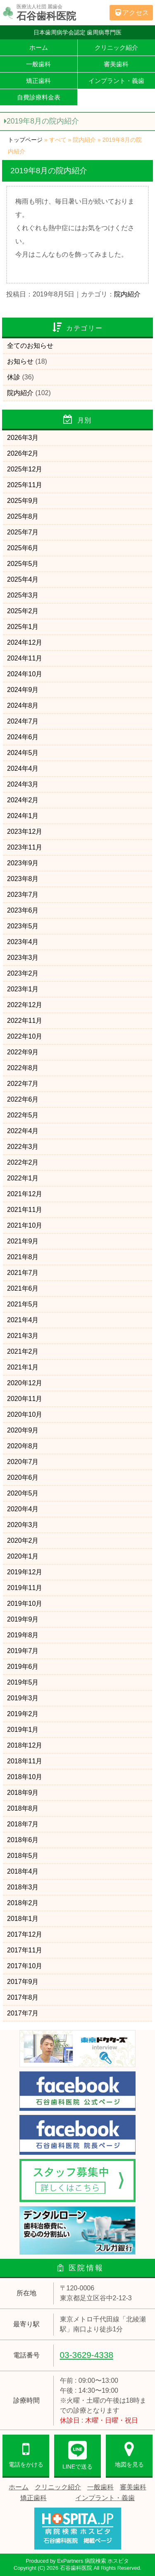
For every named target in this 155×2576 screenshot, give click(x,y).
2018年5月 (23, 1855)
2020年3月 (23, 1524)
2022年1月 (23, 1178)
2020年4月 (23, 1509)
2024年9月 (23, 689)
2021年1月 (23, 1367)
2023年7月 (23, 894)
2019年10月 (24, 1603)
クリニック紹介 (116, 47)
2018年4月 (23, 1871)
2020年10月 (24, 1414)
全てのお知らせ (30, 345)
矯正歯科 (38, 80)
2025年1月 (23, 626)
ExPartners (70, 2561)
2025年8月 (23, 516)
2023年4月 (23, 941)
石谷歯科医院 (76, 2568)
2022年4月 (23, 1130)
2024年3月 (23, 784)
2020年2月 (23, 1540)
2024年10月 (24, 673)
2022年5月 (23, 1115)
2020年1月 (23, 1556)
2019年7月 (23, 1650)
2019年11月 (24, 1587)
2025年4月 (23, 579)
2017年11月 (24, 1950)
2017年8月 (23, 1997)
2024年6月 (23, 737)
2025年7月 (23, 532)
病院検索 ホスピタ (107, 2561)
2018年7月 (23, 1824)
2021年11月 (24, 1209)
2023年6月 (23, 910)
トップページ (25, 139)
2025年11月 (24, 484)
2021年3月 (23, 1335)
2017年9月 (23, 1981)
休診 (13, 377)
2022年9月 (23, 1052)
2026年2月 (23, 453)
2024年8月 (23, 705)
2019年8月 (23, 1635)
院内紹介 (84, 139)
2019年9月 (23, 1619)
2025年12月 (24, 469)
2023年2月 (23, 973)
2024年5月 (23, 752)
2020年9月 (23, 1430)
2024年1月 (23, 815)
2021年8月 (23, 1256)
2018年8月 (23, 1808)
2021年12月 (24, 1193)
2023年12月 (24, 831)
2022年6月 (23, 1099)
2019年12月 (24, 1572)
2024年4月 (23, 768)
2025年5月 (23, 563)
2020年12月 (24, 1382)
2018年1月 (23, 1918)
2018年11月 (24, 1761)
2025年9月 (23, 500)
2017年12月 (24, 1934)
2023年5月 (23, 926)
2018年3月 (23, 1887)
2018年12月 (24, 1745)
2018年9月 (23, 1792)
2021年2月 (23, 1351)
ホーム (38, 47)
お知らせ (20, 361)
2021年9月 (23, 1241)
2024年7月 (23, 721)
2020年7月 (23, 1461)
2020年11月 (24, 1398)
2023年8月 (23, 878)
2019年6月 (23, 1666)
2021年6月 (23, 1288)
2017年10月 (24, 1965)
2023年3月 (23, 957)
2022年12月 (24, 1004)
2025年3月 (23, 595)
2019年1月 (23, 1729)
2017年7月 (23, 2013)
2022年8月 (23, 1067)
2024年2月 (23, 800)
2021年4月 (23, 1319)
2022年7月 (23, 1083)
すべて (58, 139)
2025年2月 (23, 610)
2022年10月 (24, 1036)
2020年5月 (23, 1493)
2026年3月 (23, 437)
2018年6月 (23, 1839)
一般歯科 (38, 64)
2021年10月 (24, 1225)
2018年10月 (24, 1776)
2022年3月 (23, 1146)
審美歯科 (116, 64)
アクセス (131, 12)
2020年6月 (23, 1477)
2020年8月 (23, 1445)
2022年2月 (23, 1162)
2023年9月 (23, 863)
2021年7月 (23, 1272)
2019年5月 (23, 1682)
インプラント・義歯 (116, 80)
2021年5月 (23, 1304)
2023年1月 (23, 989)
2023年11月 (24, 847)
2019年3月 (23, 1698)
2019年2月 (23, 1713)
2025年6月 (23, 547)
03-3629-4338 (87, 2355)
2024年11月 (24, 658)
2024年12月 (24, 642)
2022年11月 (24, 1020)
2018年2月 (23, 1902)
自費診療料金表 (38, 97)
